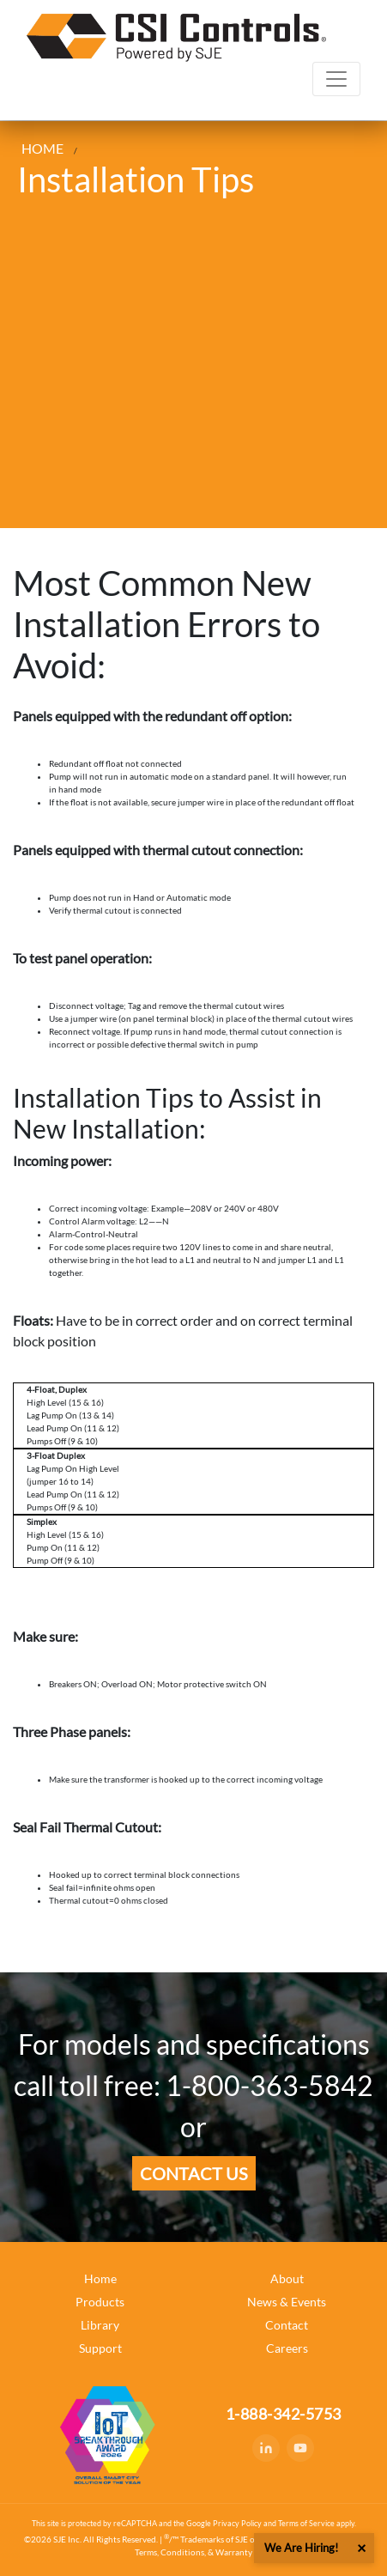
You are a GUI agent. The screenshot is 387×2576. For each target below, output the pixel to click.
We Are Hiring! (301, 2548)
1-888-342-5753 (284, 2413)
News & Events (286, 2301)
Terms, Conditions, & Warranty (193, 2552)
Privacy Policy (237, 2523)
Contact (286, 2325)
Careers (287, 2348)
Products (100, 2301)
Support (100, 2348)
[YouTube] (300, 2448)
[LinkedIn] (266, 2448)
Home (100, 2278)
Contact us (194, 2173)
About (287, 2278)
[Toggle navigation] (336, 79)
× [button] (361, 2547)
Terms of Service (306, 2523)
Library (100, 2325)
